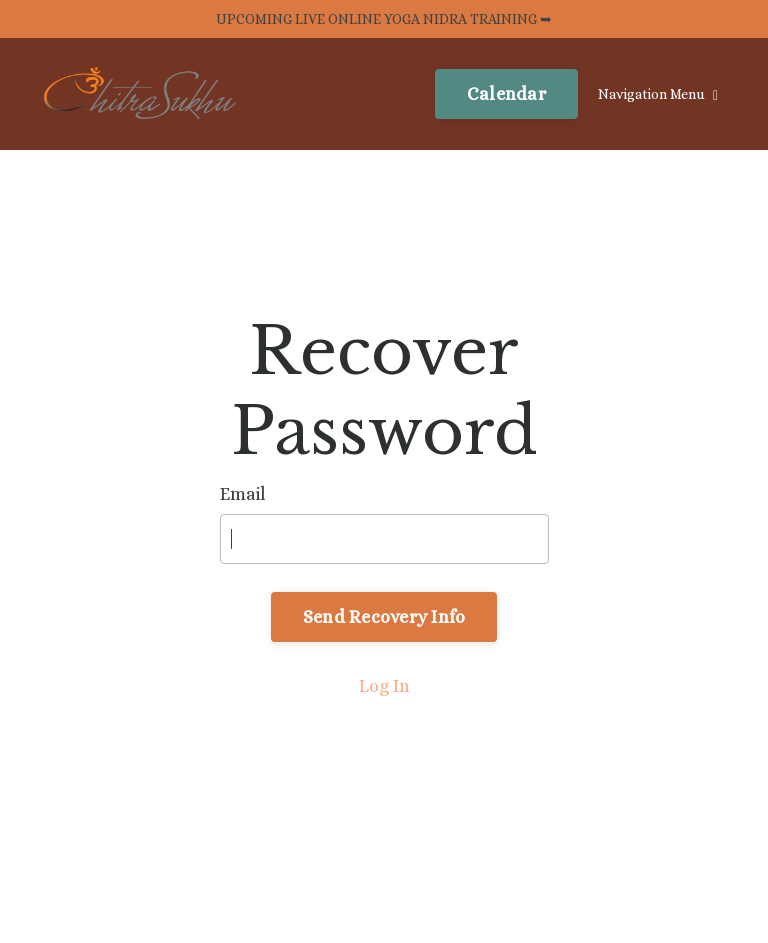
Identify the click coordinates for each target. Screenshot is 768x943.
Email (243, 494)
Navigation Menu (658, 94)
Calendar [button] (506, 94)
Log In (384, 686)
